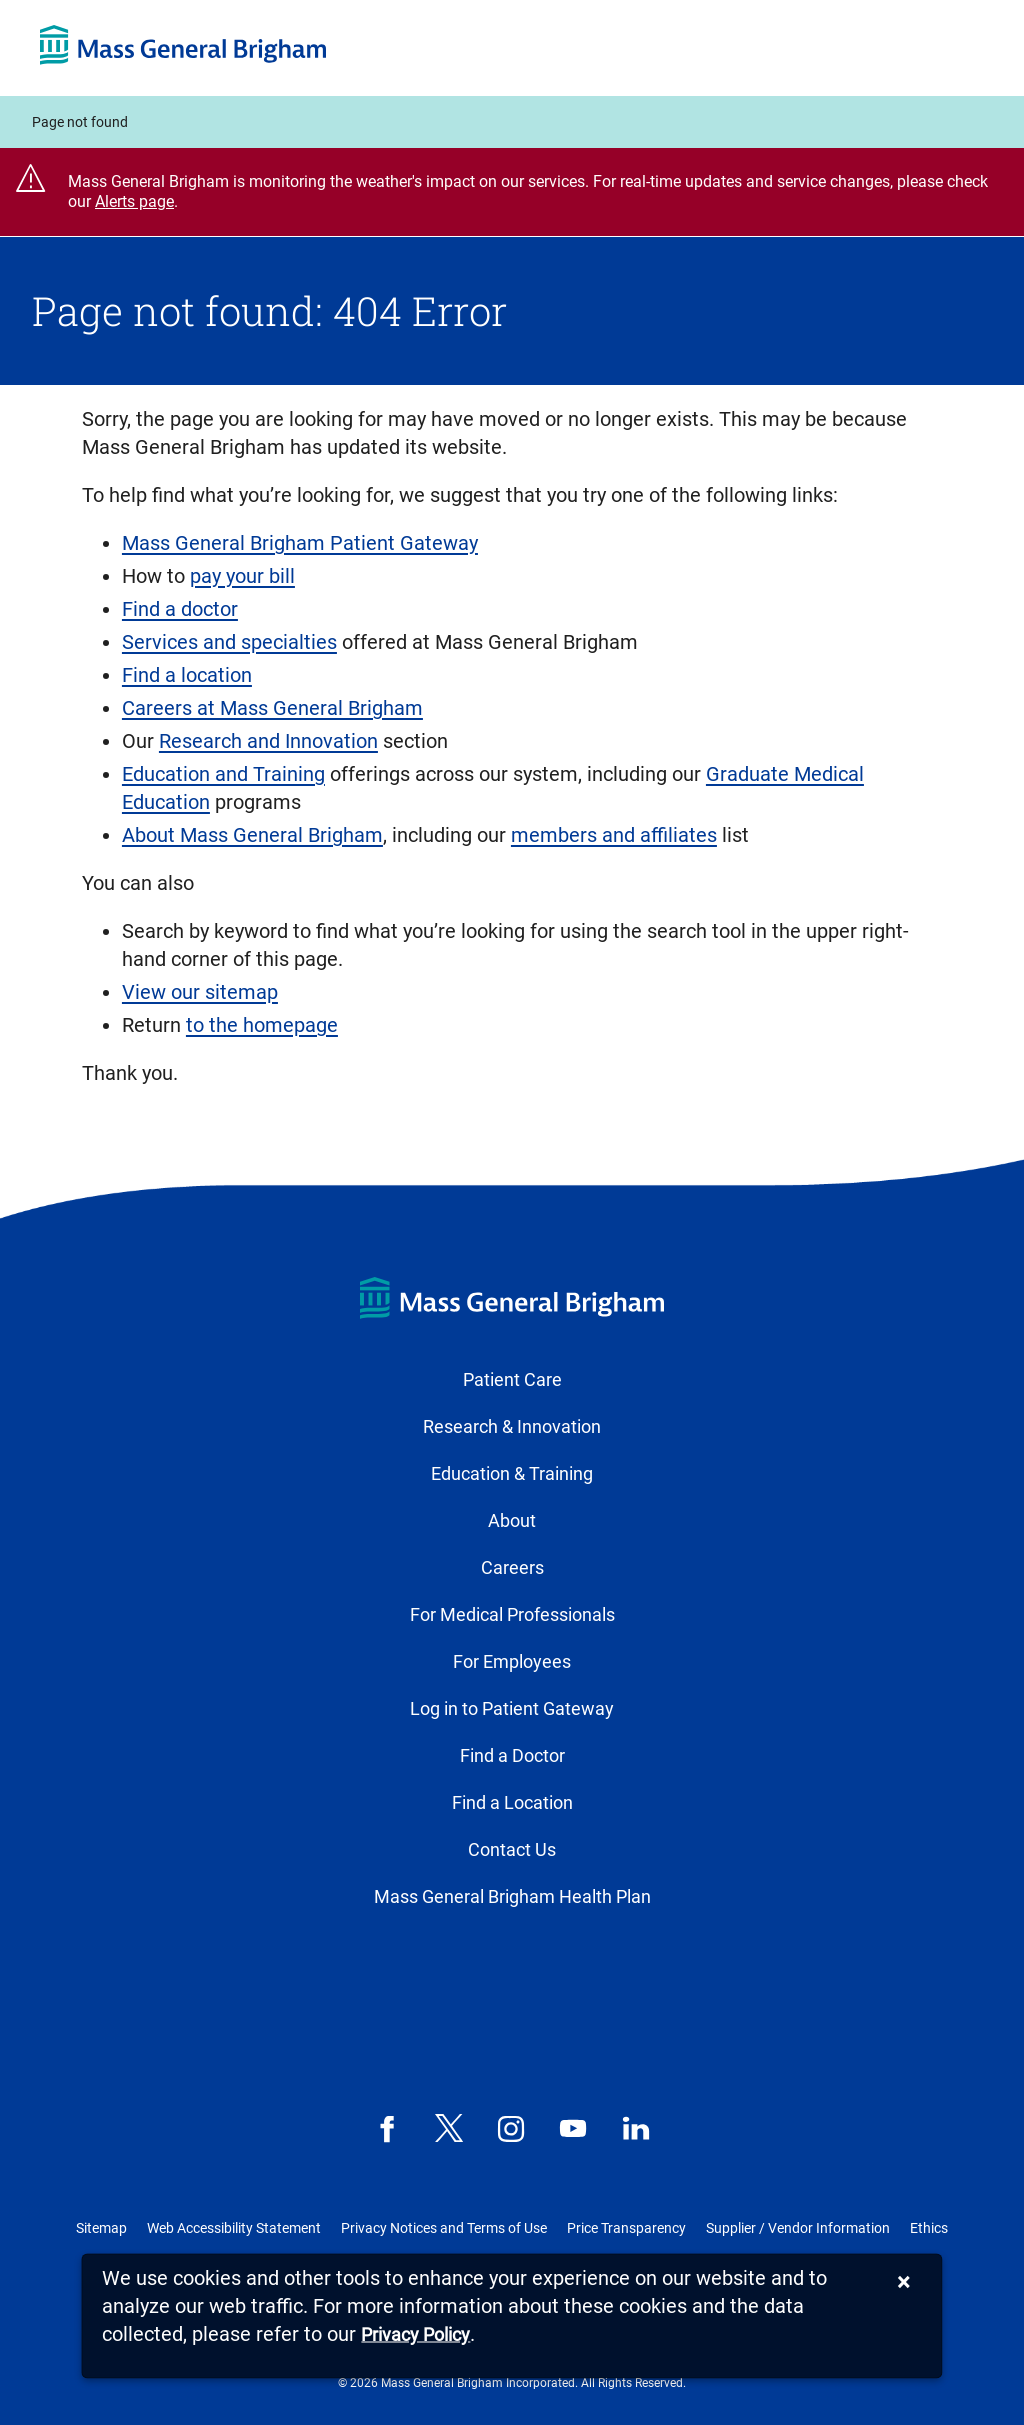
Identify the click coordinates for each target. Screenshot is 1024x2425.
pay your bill (242, 576)
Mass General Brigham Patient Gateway (300, 543)
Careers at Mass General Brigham (272, 708)
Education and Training (223, 774)
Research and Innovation (268, 741)
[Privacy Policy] (415, 2335)
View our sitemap (200, 992)
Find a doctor (180, 609)
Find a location (187, 675)
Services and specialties (229, 642)
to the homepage (262, 1025)
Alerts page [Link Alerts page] (134, 201)
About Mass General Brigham (252, 835)
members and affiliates (614, 835)
